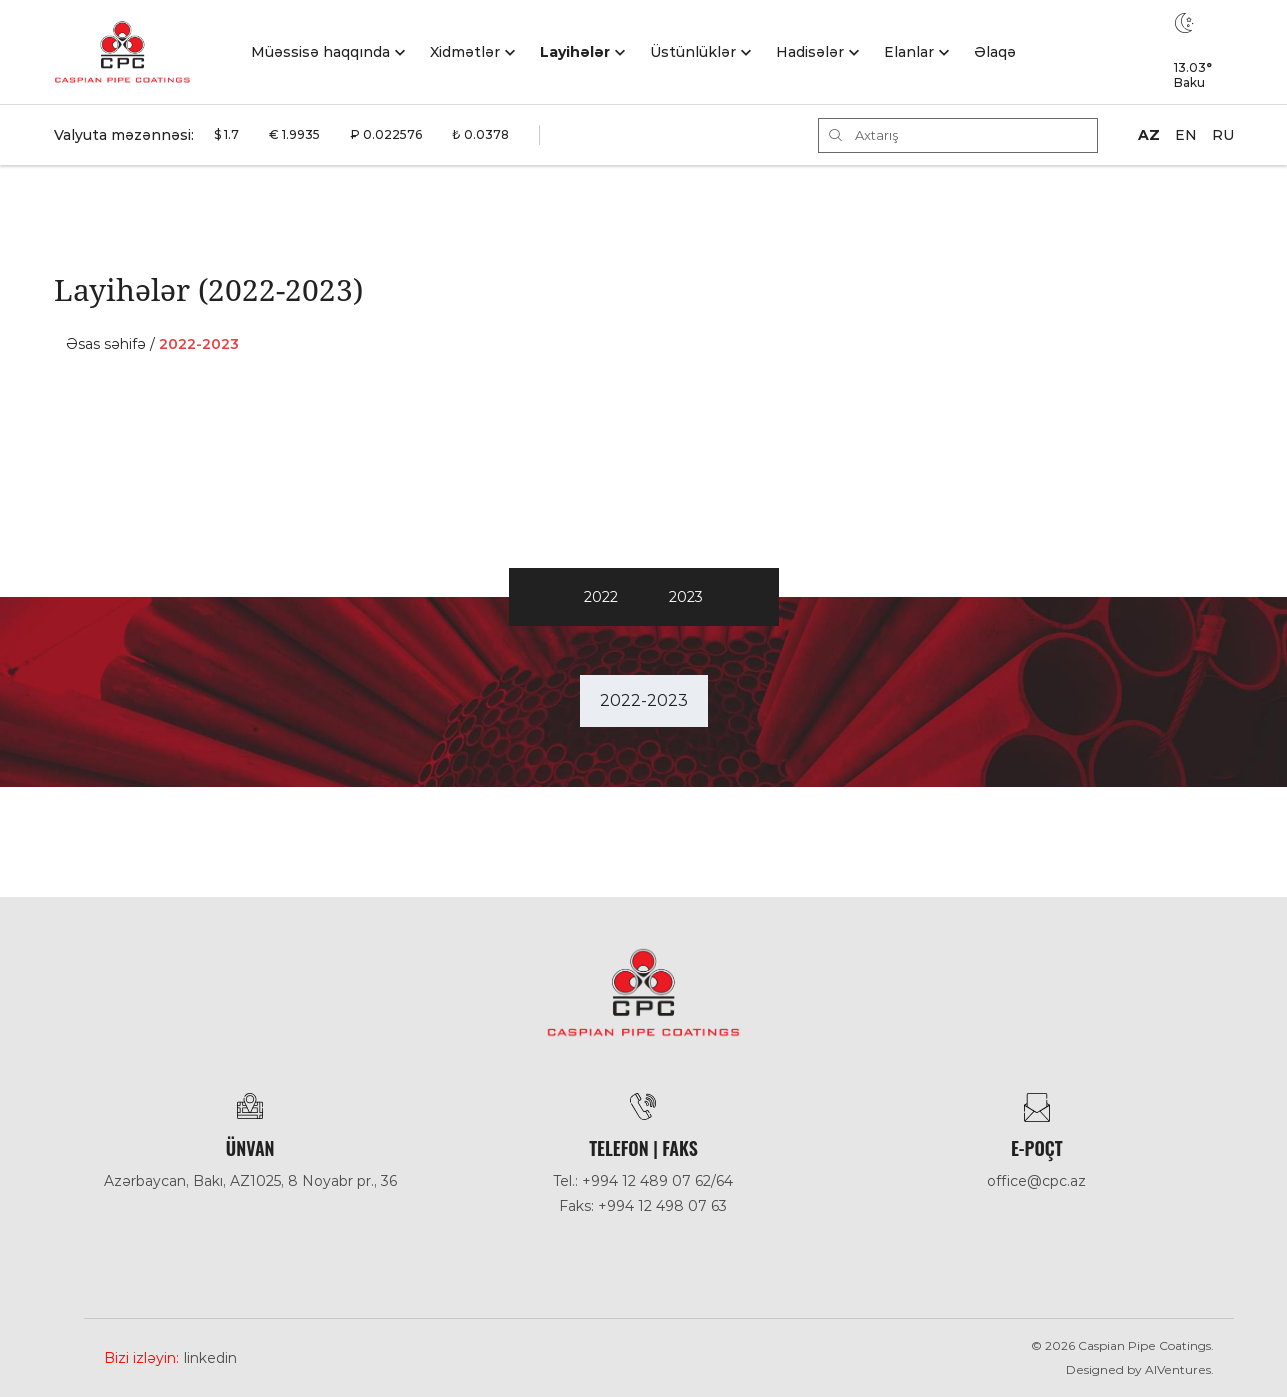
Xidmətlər (465, 52)
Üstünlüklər (693, 52)
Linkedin (210, 1358)
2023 (686, 597)
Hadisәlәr (810, 52)
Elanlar (909, 52)
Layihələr (575, 52)
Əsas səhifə (106, 344)
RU (1223, 135)
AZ (1149, 135)
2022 (601, 597)
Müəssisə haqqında (320, 52)
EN (1186, 135)
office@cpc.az (1036, 1181)
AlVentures (1178, 1369)
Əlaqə (995, 52)
